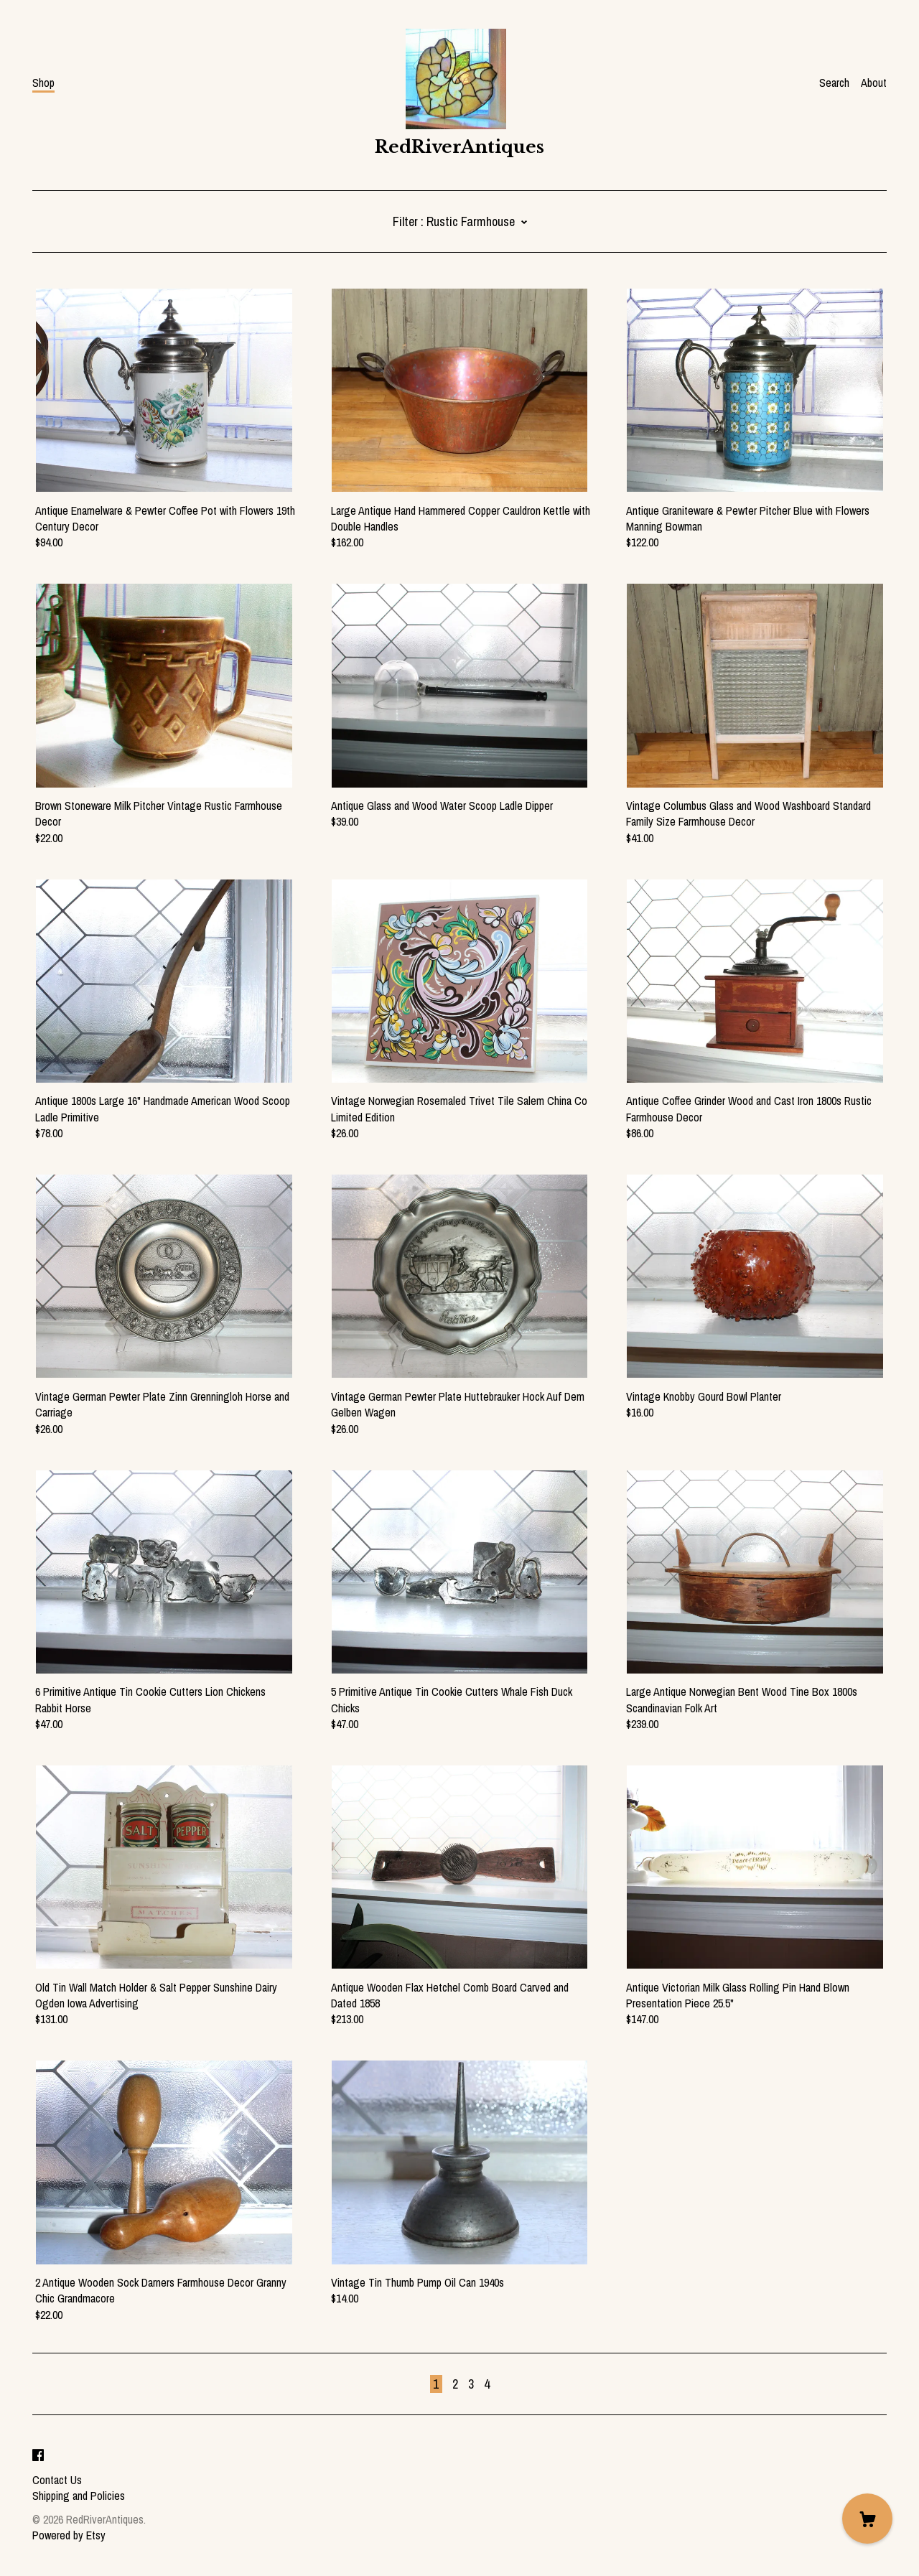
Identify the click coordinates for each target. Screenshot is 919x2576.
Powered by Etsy (69, 2535)
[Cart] (867, 2518)
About (874, 82)
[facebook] (38, 2455)
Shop (43, 82)
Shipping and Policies (78, 2495)
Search (834, 82)
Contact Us (57, 2480)
